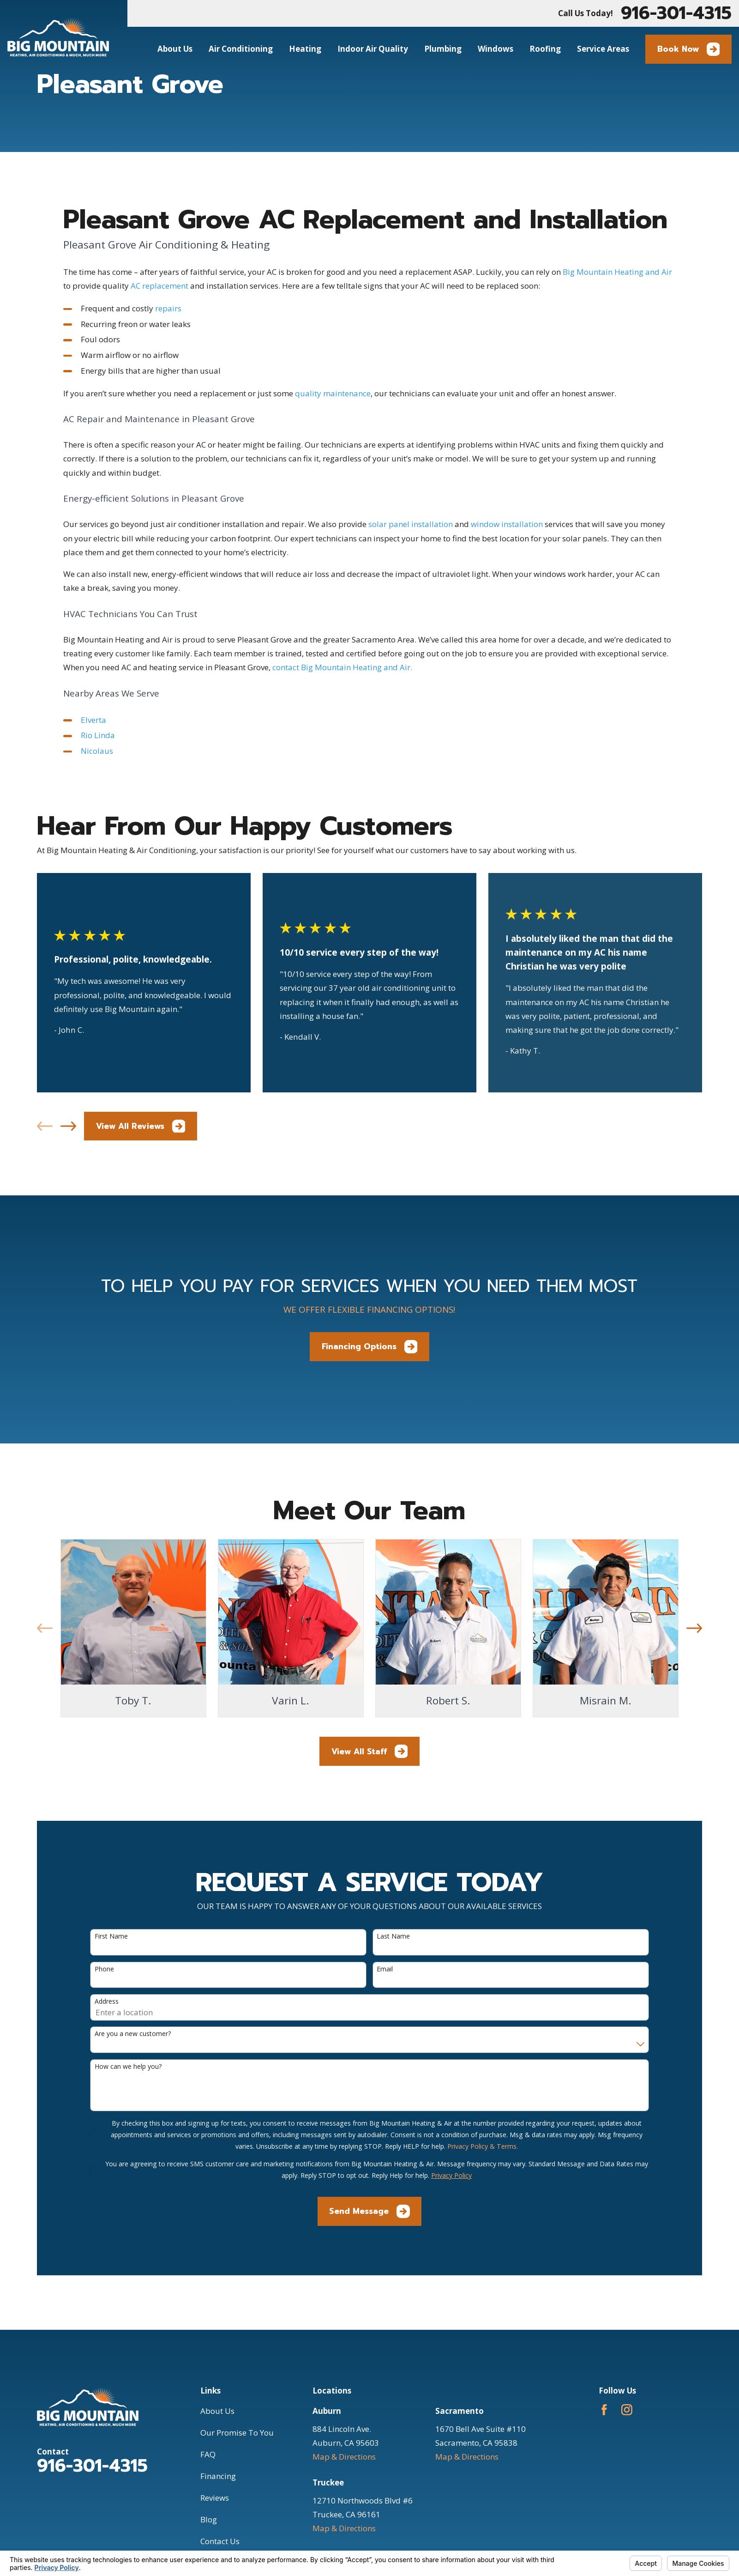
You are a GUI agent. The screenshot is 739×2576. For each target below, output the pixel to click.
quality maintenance (333, 393)
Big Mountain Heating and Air (617, 272)
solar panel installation (410, 524)
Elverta (93, 720)
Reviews (214, 2497)
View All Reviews (141, 1126)
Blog (208, 2519)
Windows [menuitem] (495, 48)
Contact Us (220, 2541)
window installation (507, 524)
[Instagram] (626, 2409)
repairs (168, 308)
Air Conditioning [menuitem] (241, 48)
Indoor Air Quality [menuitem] (372, 48)
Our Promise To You (237, 2432)
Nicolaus (97, 751)
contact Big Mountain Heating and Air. (342, 667)
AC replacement (159, 285)
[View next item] (68, 1126)
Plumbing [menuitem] (443, 48)
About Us (217, 2411)
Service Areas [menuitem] (603, 48)
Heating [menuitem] (305, 48)
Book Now (688, 49)
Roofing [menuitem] (545, 48)
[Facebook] (604, 2409)
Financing (218, 2476)
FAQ (208, 2454)
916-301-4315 (676, 13)
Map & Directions (344, 2456)
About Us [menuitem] (174, 48)
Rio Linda (98, 735)
